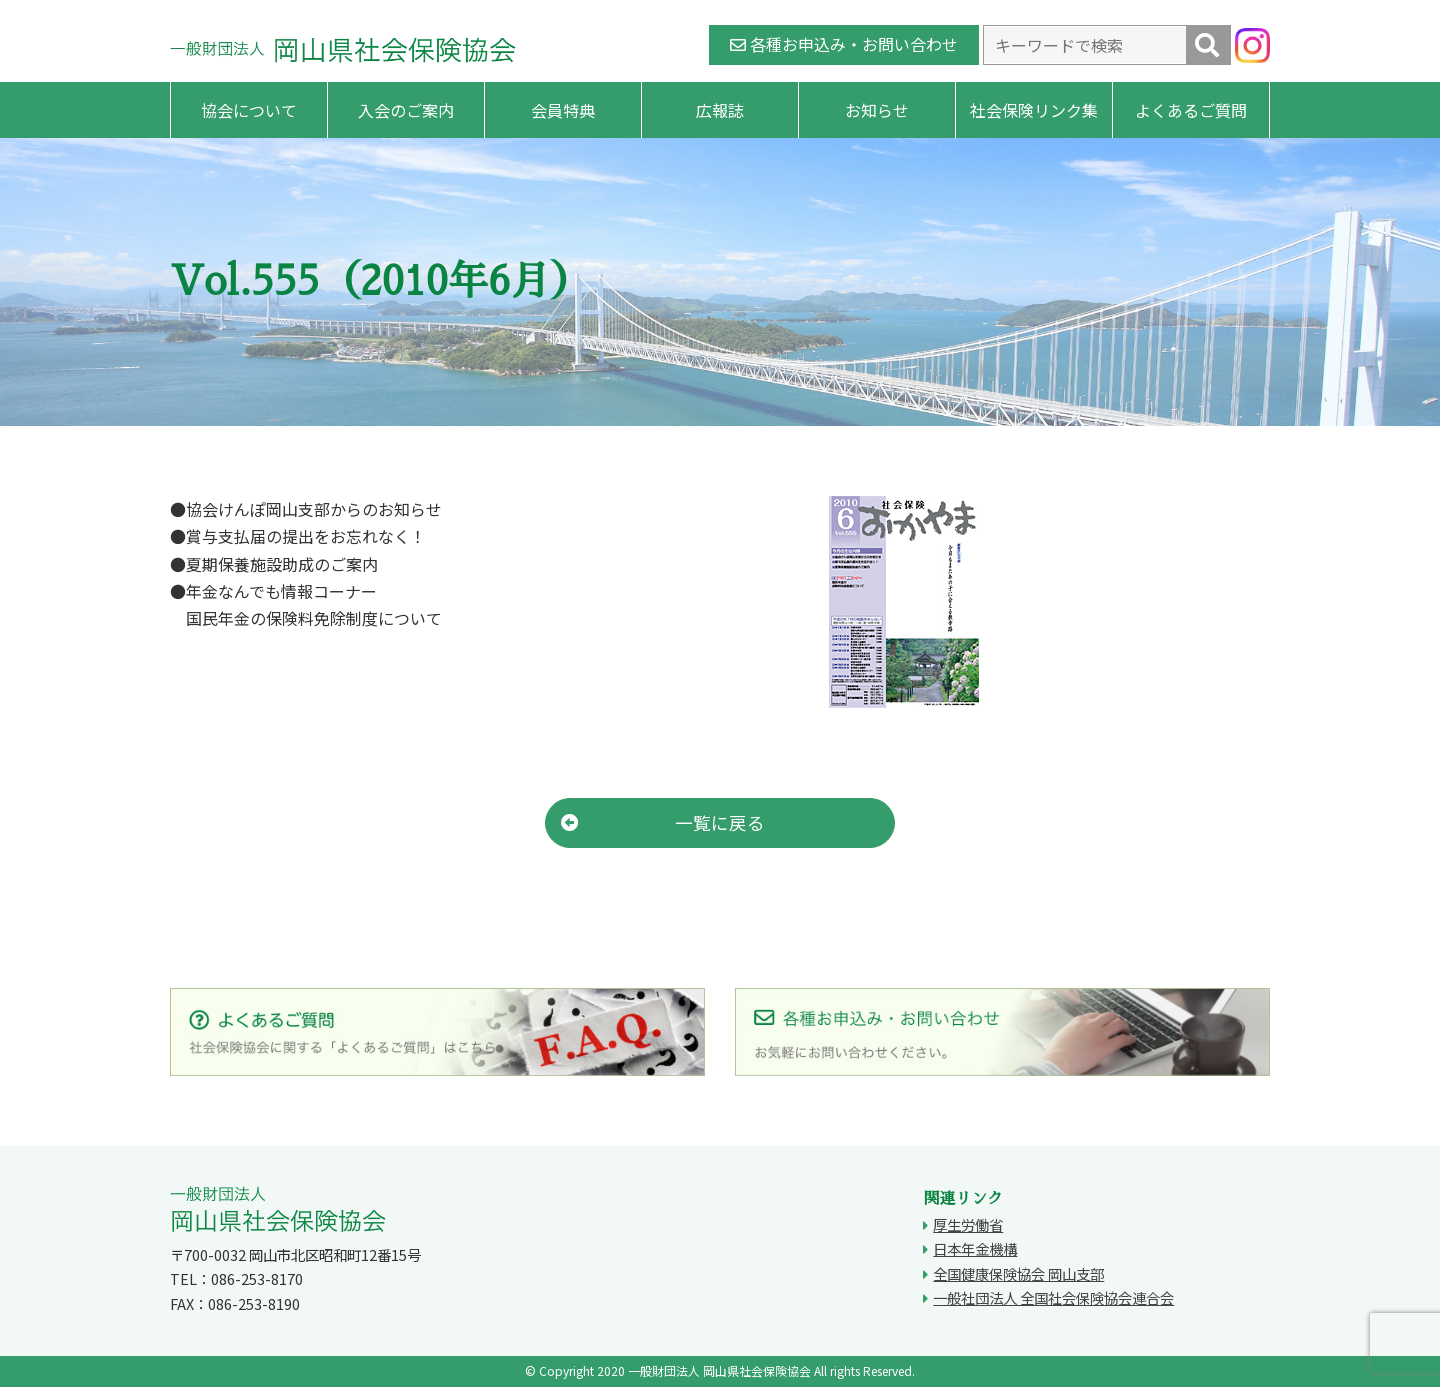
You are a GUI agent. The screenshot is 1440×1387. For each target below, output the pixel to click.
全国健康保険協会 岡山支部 (1018, 1273)
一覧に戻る (663, 822)
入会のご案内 (406, 110)
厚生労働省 (968, 1224)
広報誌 (720, 110)
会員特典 (563, 110)
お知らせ (877, 110)
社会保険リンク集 (1034, 110)
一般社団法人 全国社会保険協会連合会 (1053, 1297)
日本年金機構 (975, 1248)
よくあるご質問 (1191, 110)
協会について (249, 110)
